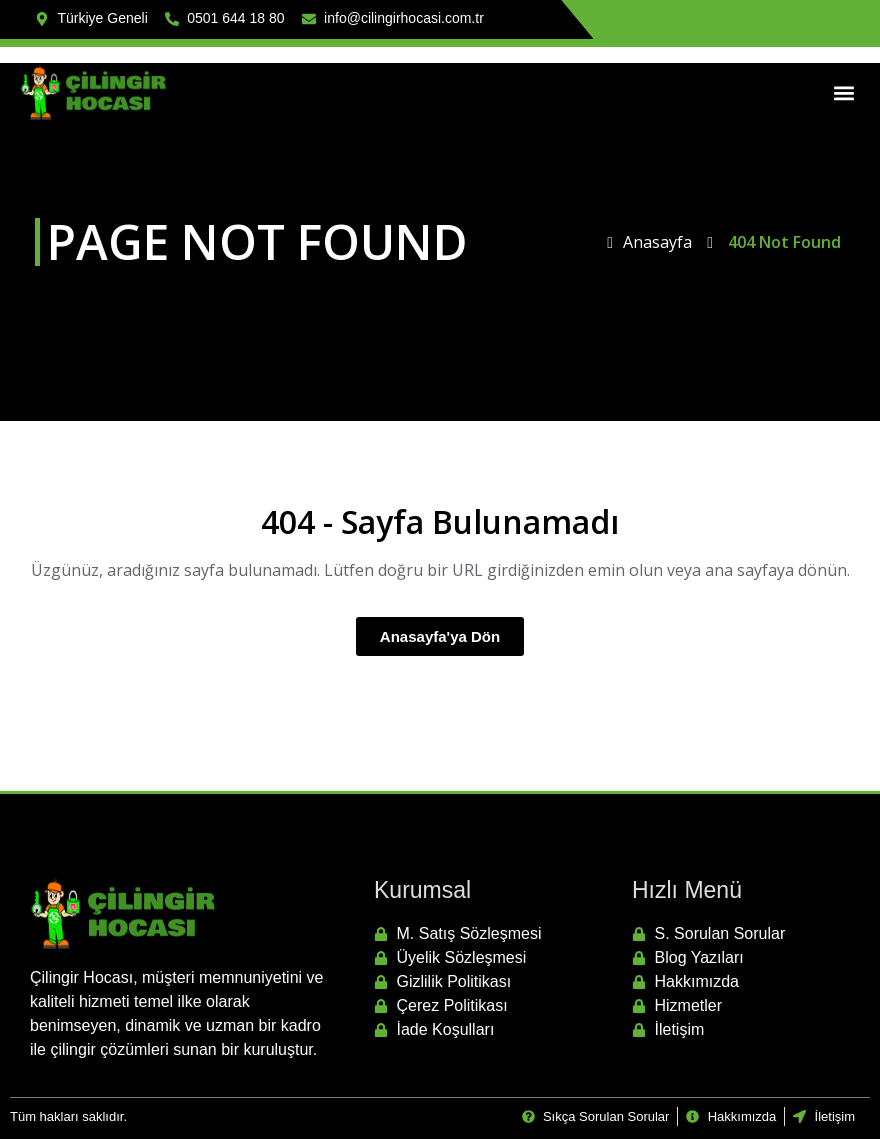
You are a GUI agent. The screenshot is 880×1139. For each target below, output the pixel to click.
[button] (843, 92)
